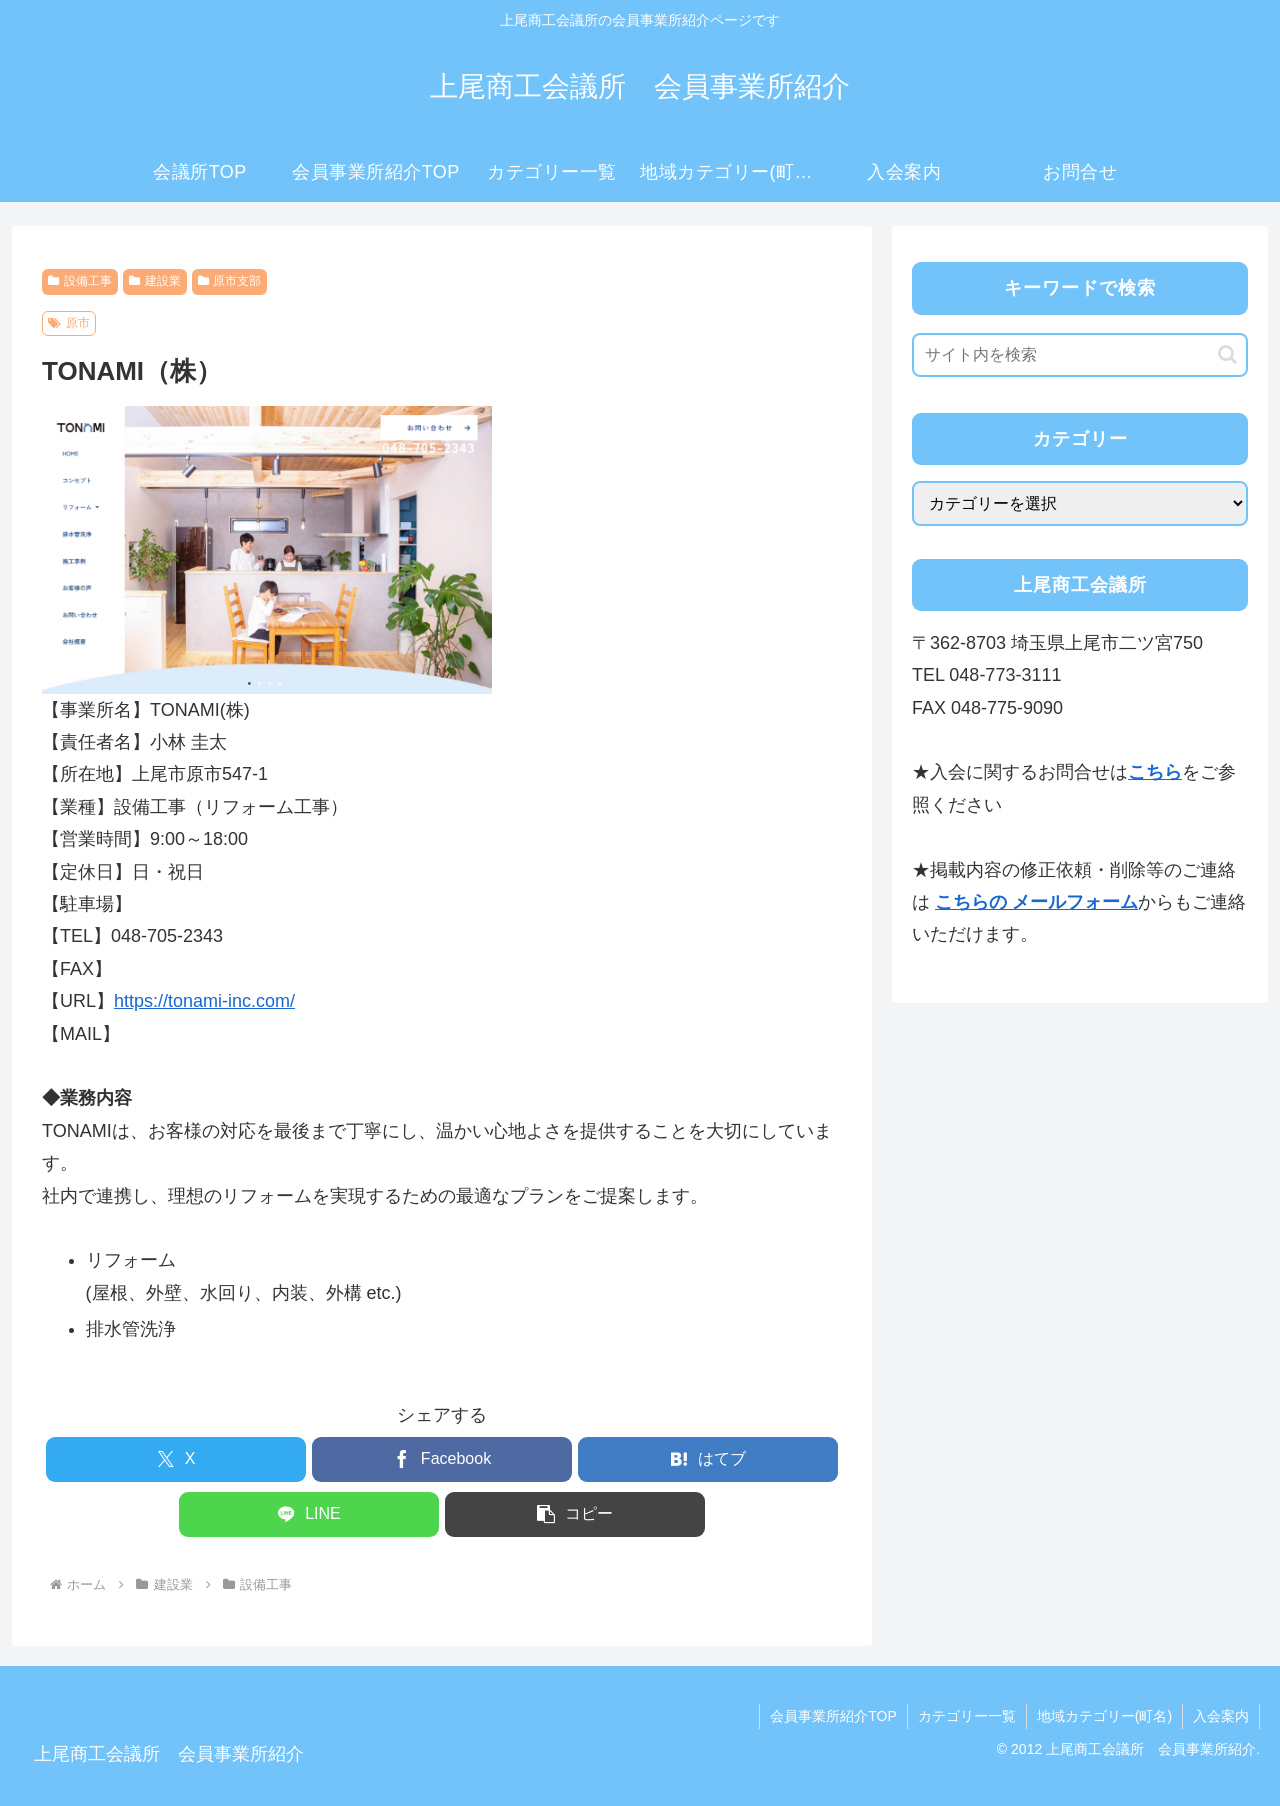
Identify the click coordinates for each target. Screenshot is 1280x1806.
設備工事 (80, 281)
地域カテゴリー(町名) (1104, 1716)
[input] (1080, 355)
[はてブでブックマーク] (708, 1459)
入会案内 (1221, 1716)
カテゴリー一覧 (967, 1716)
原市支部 (230, 281)
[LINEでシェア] (309, 1514)
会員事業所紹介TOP (833, 1716)
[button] (575, 1514)
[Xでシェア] (176, 1459)
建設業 (155, 281)
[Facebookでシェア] (442, 1459)
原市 (69, 323)
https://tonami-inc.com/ (204, 1001)
